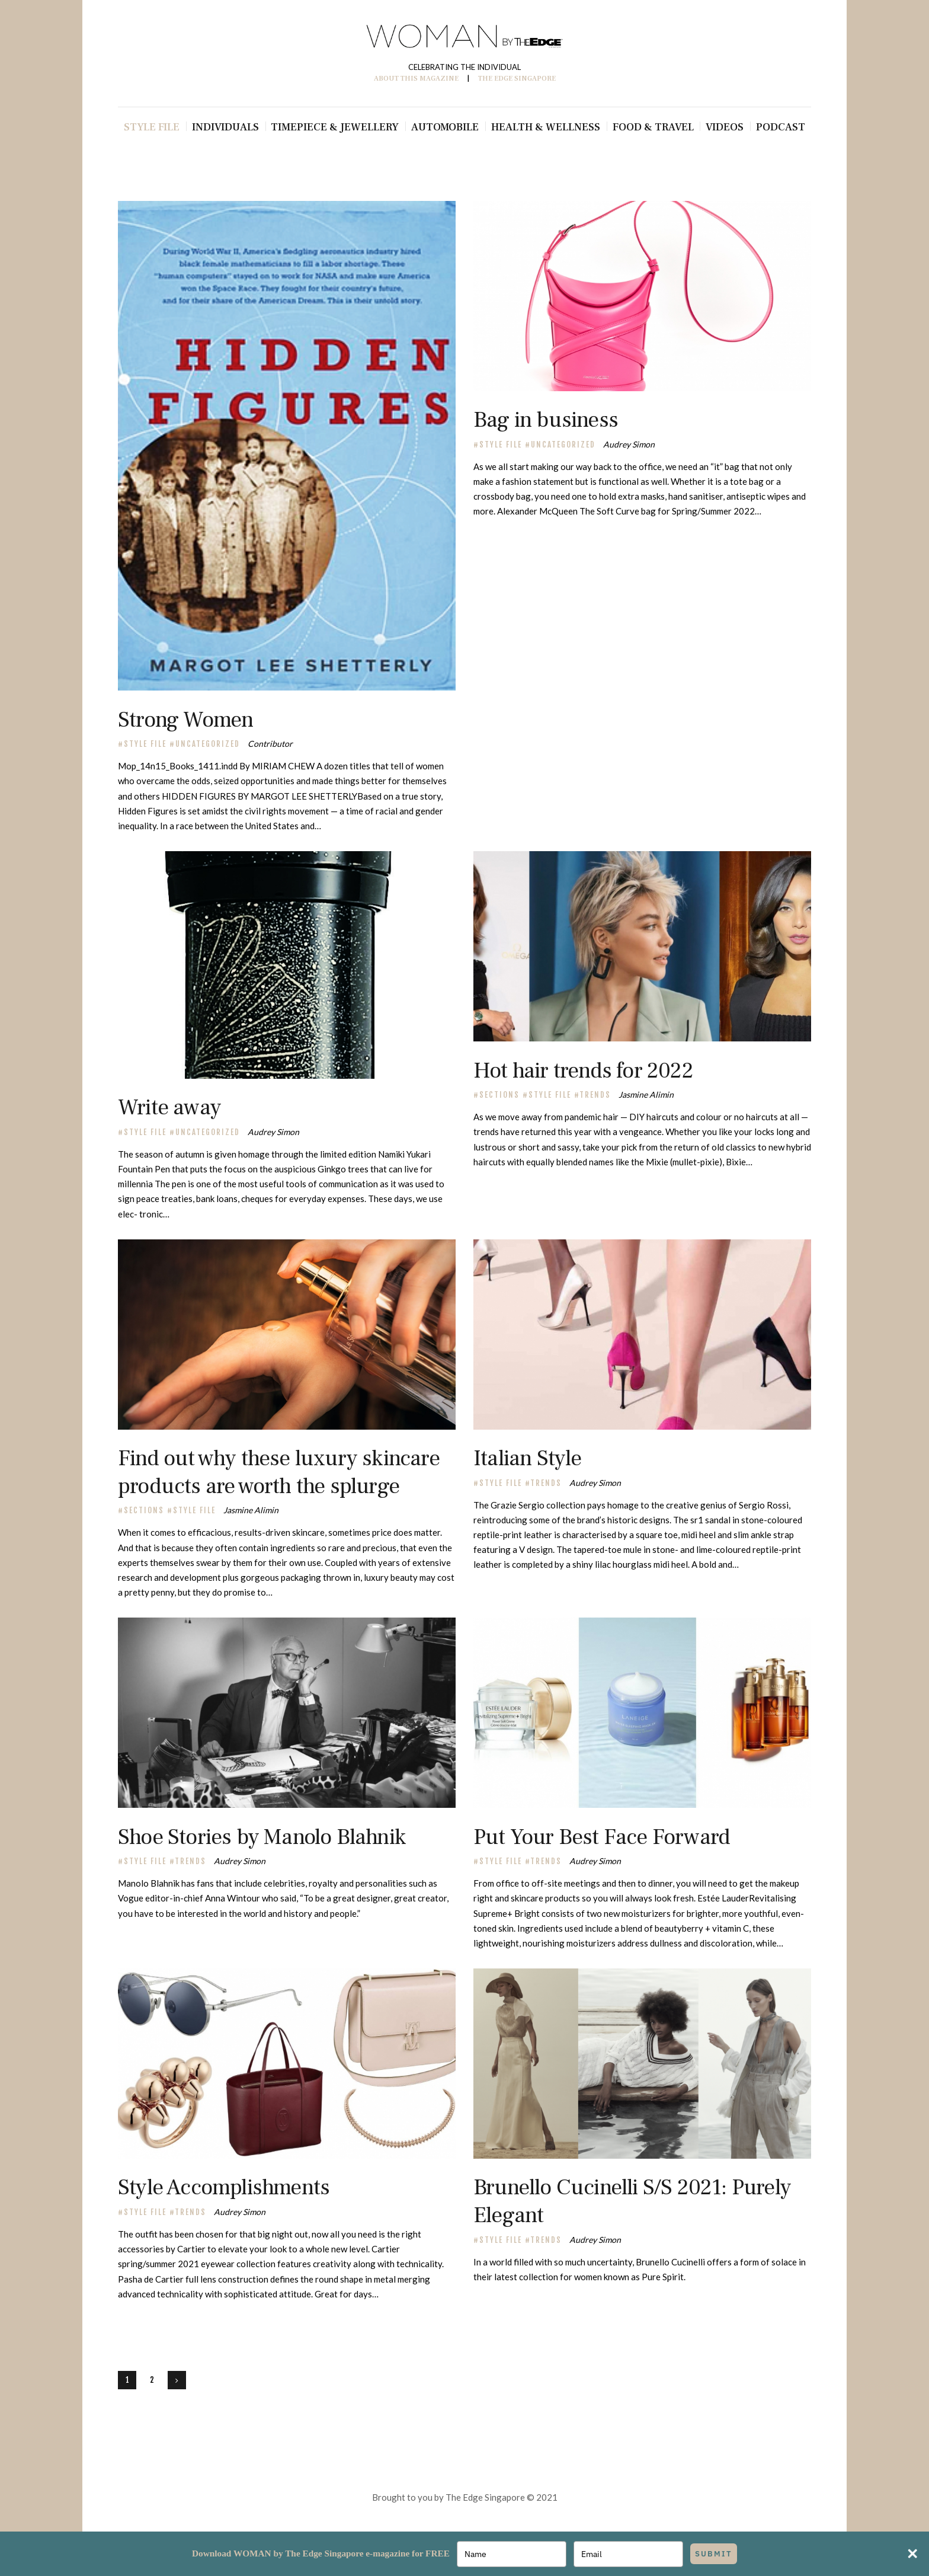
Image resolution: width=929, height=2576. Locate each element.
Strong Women (185, 720)
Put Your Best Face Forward (601, 1837)
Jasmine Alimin (646, 1094)
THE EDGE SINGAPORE (517, 78)
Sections (499, 1095)
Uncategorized (207, 744)
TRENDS (595, 1095)
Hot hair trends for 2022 (583, 1071)
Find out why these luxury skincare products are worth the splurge (279, 1472)
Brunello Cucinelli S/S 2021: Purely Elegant (632, 2201)
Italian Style (527, 1458)
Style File (145, 744)
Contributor (270, 744)
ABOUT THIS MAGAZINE (416, 78)
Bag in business (545, 420)
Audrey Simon (629, 444)
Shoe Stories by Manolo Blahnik (262, 1837)
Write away (169, 1107)
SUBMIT (713, 2554)
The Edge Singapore (485, 2497)
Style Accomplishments (223, 2187)
